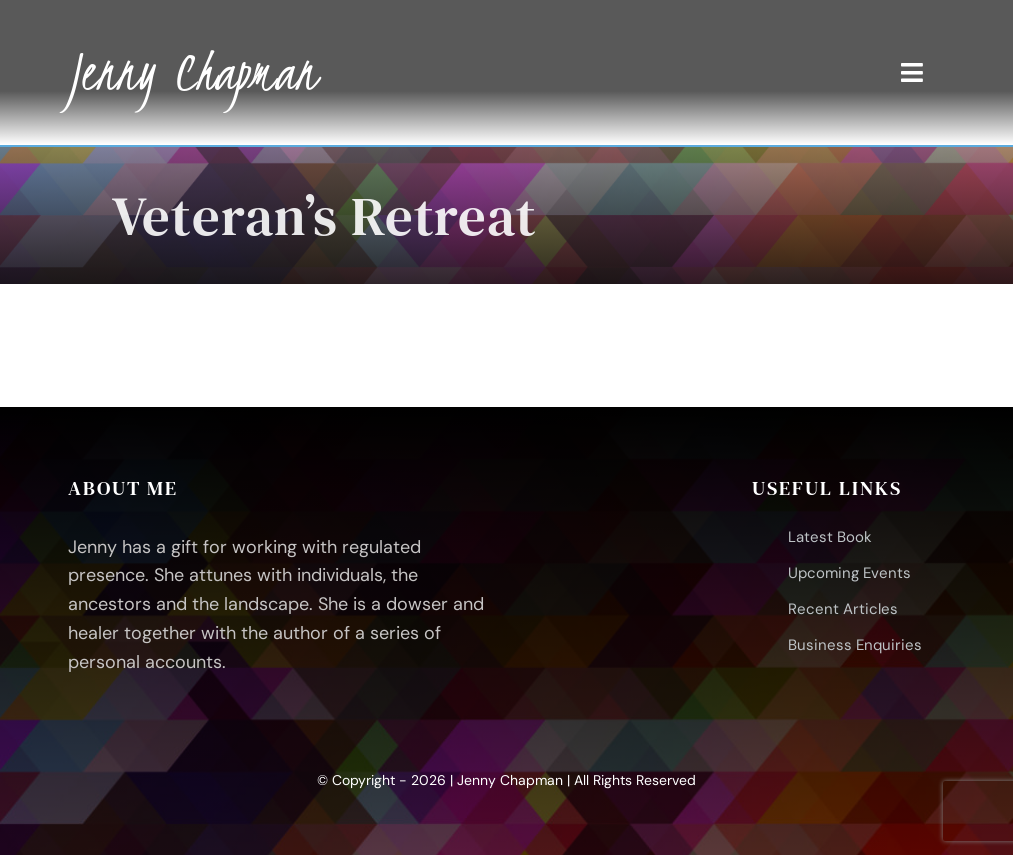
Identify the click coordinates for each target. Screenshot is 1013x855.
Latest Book (830, 537)
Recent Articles (843, 609)
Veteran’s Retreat (324, 215)
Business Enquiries (855, 645)
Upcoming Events (849, 573)
